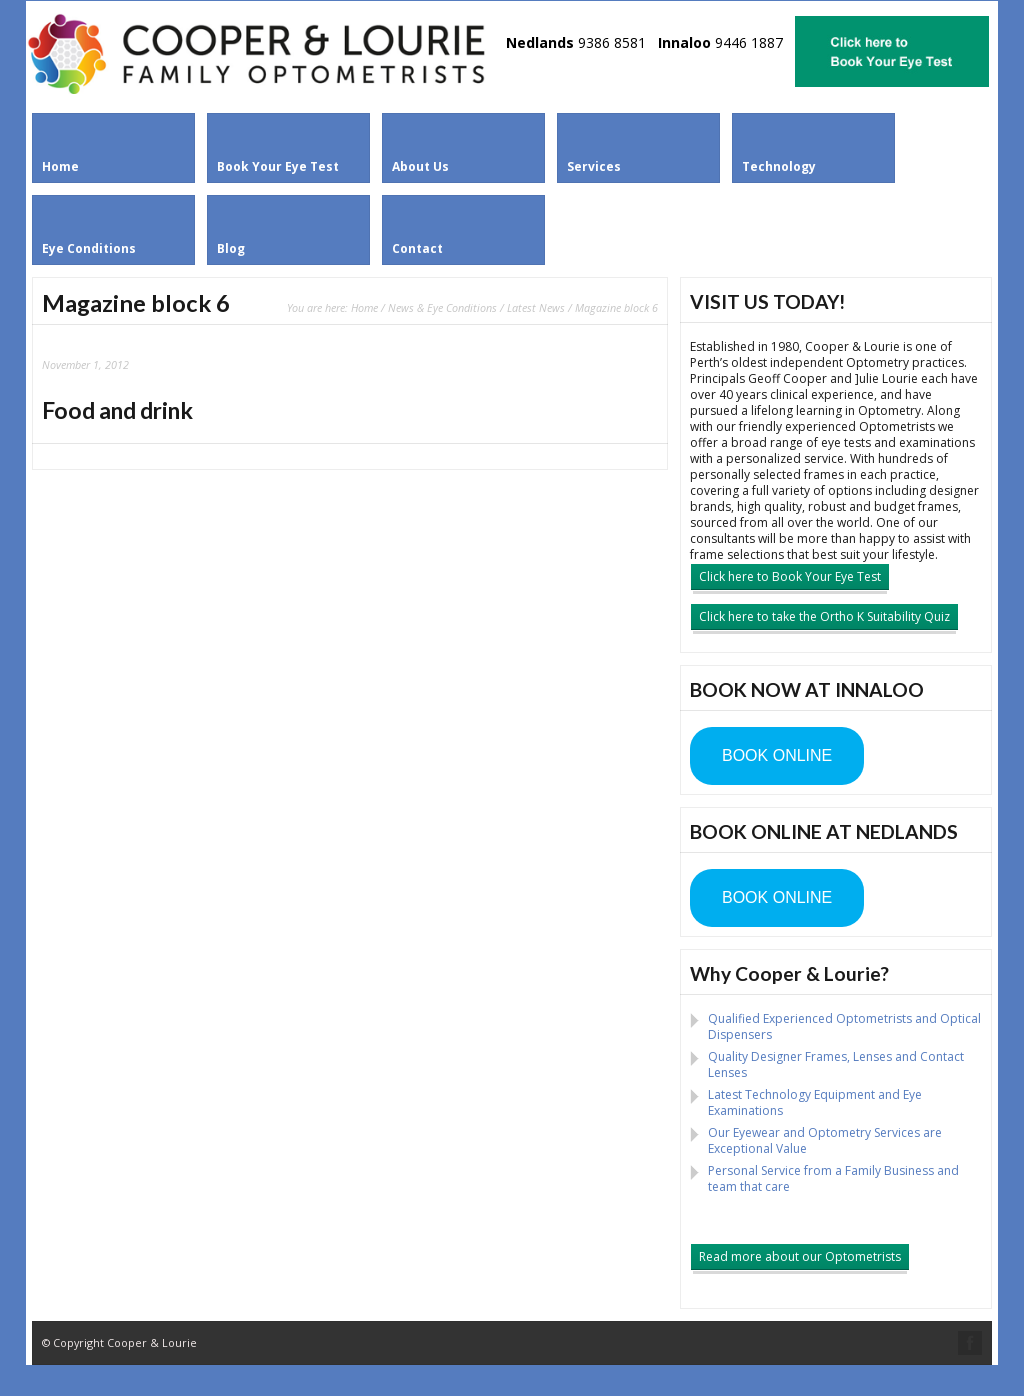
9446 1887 (749, 42)
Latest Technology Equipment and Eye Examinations (815, 1102)
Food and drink (117, 410)
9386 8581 (612, 42)
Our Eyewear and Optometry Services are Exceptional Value (825, 1140)
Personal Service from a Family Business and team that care (833, 1178)
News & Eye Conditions (442, 307)
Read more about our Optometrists (800, 1256)
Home (364, 307)
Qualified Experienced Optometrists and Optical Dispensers (844, 1026)
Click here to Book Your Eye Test (790, 576)
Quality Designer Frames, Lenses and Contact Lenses (836, 1064)
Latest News (536, 307)
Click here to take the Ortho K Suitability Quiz (824, 616)
